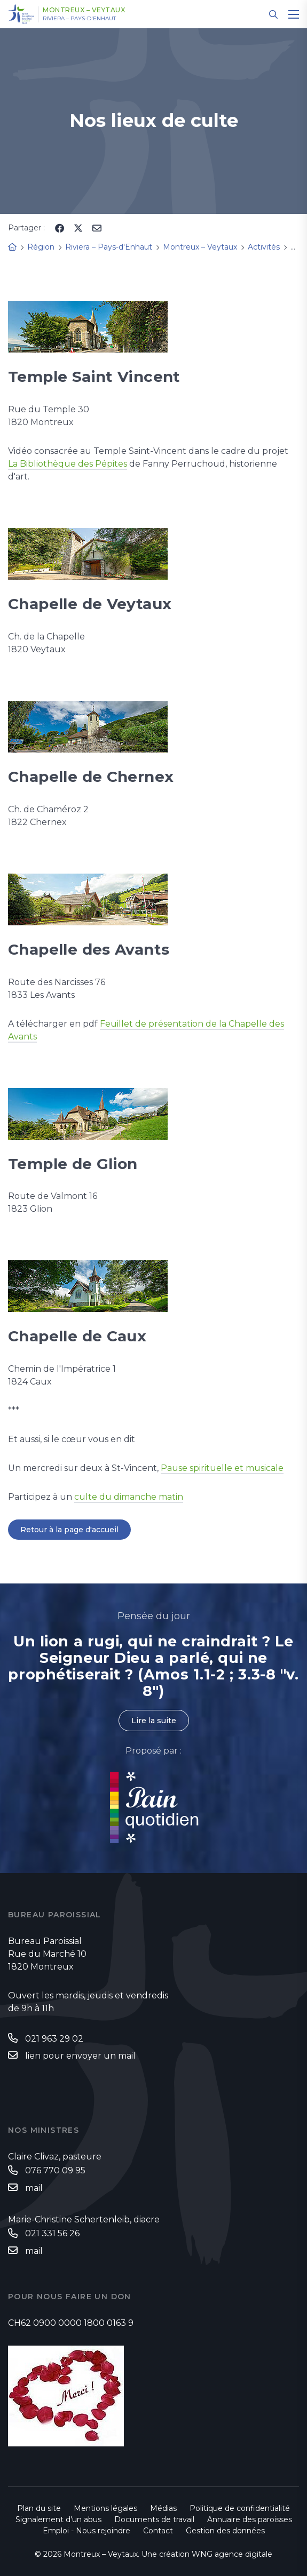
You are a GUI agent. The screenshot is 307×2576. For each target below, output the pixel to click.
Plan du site (39, 2508)
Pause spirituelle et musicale (222, 1468)
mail (34, 2188)
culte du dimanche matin (128, 1497)
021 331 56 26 (52, 2233)
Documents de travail (154, 2519)
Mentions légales (105, 2508)
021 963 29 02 (54, 2039)
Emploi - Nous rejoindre (86, 2530)
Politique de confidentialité (240, 2508)
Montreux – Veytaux (84, 10)
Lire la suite (153, 1720)
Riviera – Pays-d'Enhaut (79, 18)
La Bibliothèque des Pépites (67, 464)
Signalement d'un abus (58, 2519)
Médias (163, 2508)
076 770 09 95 (55, 2170)
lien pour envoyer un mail (80, 2056)
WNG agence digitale (232, 2554)
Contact (158, 2530)
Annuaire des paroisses (249, 2519)
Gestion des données (225, 2530)
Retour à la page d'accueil (69, 1529)
